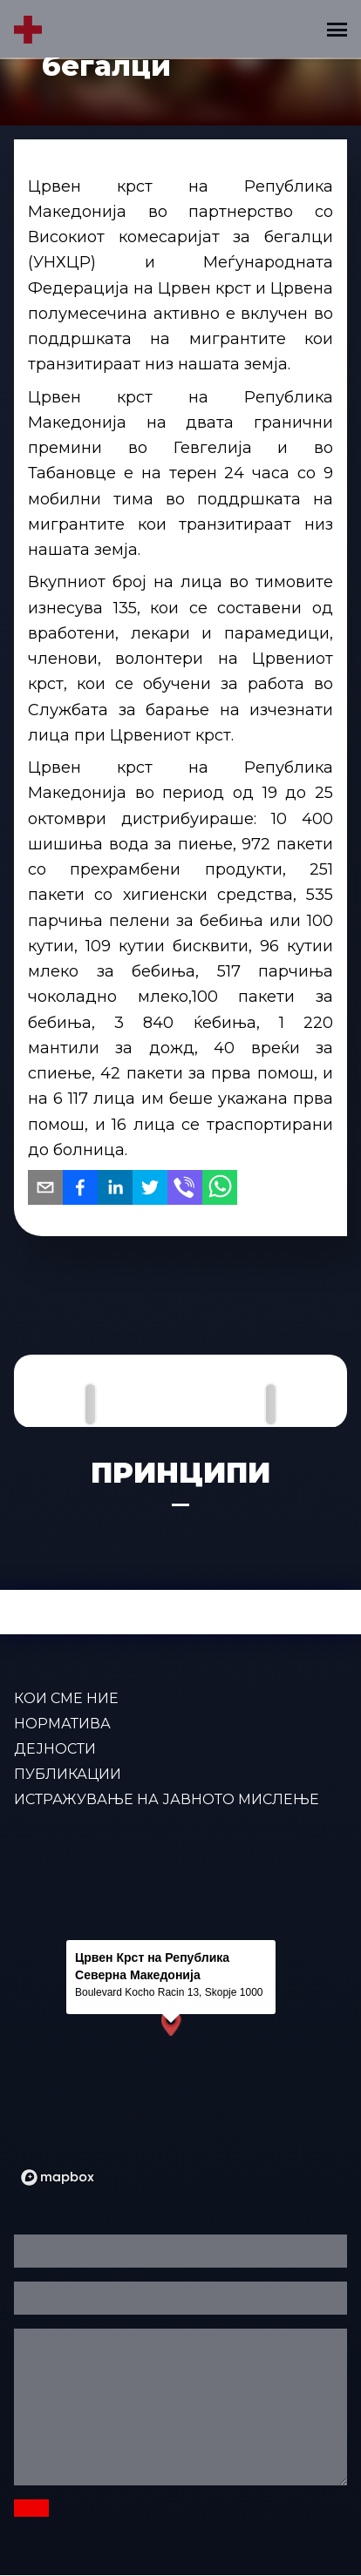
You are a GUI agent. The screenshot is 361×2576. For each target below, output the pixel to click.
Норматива (62, 1723)
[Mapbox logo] (57, 2177)
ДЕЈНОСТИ (55, 1749)
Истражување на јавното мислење (166, 1799)
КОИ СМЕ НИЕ (66, 1698)
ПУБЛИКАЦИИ (67, 1774)
